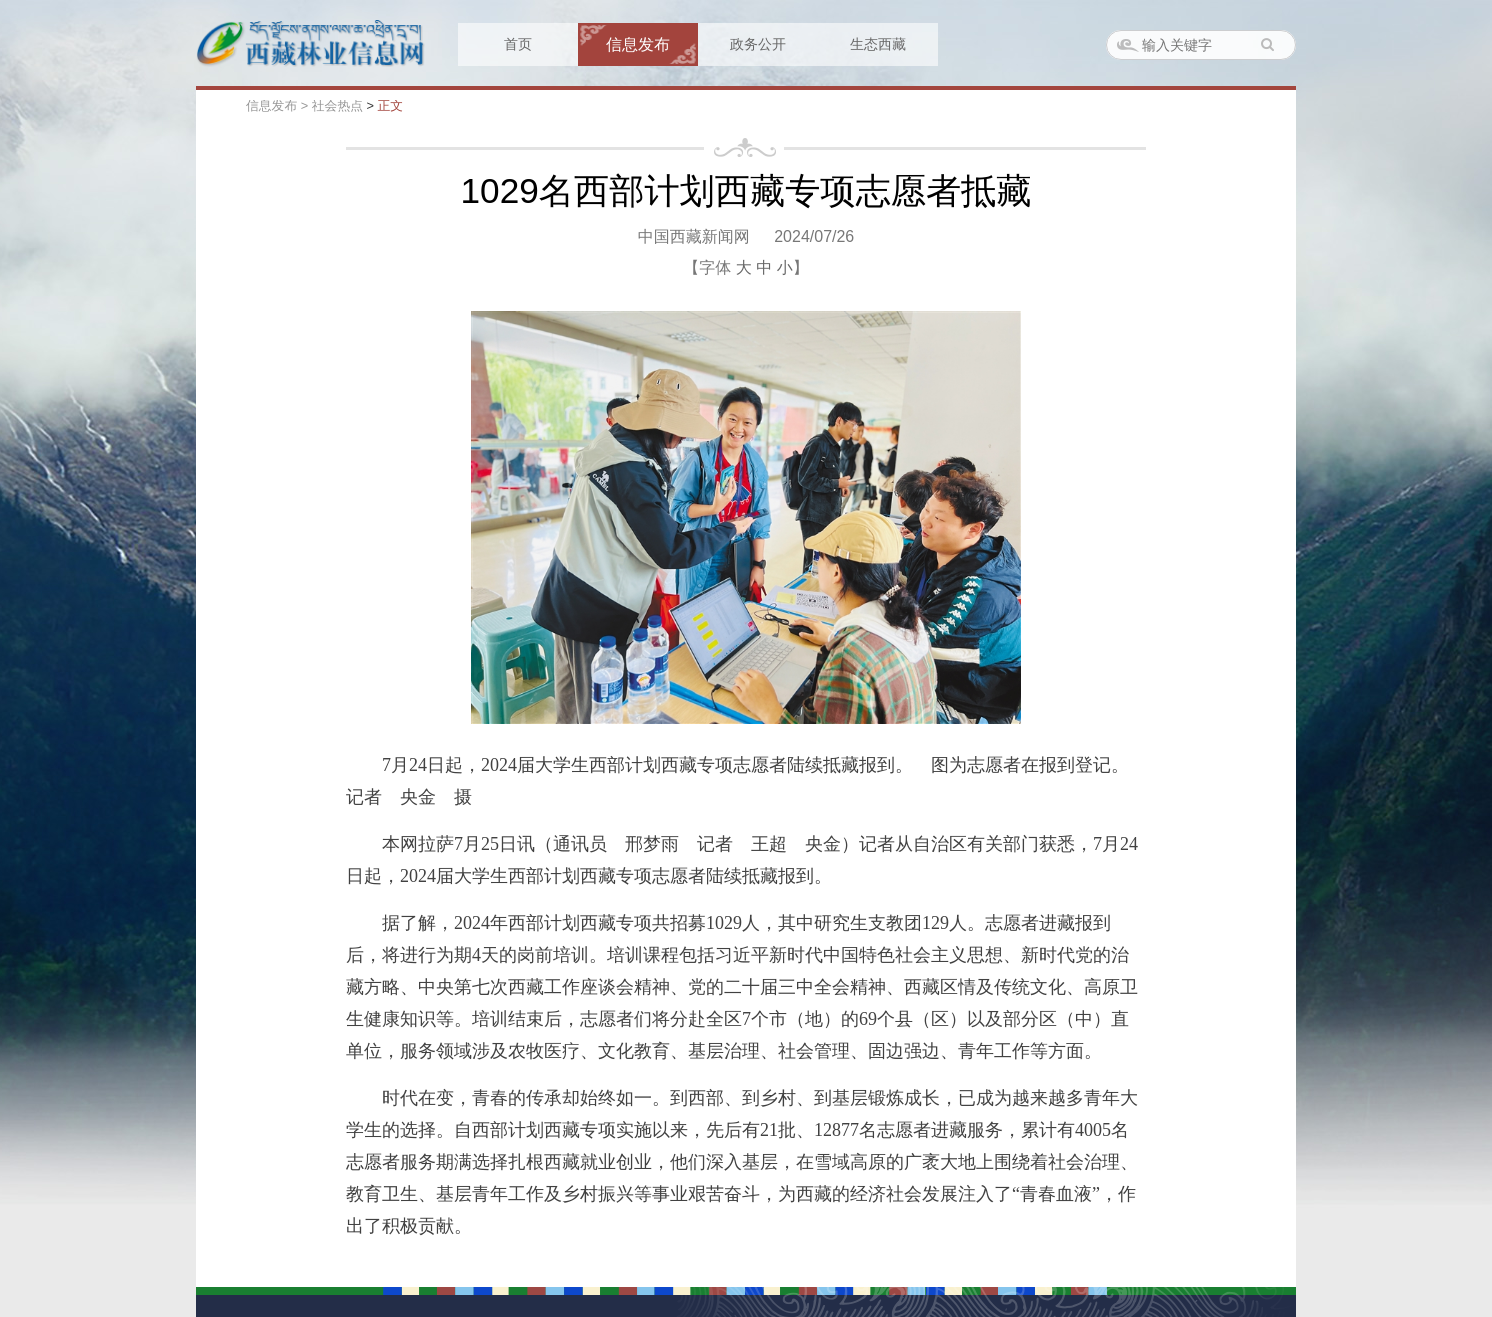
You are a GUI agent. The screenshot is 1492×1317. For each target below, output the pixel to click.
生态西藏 (878, 44)
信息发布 (638, 44)
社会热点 (337, 105)
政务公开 (758, 44)
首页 (518, 44)
